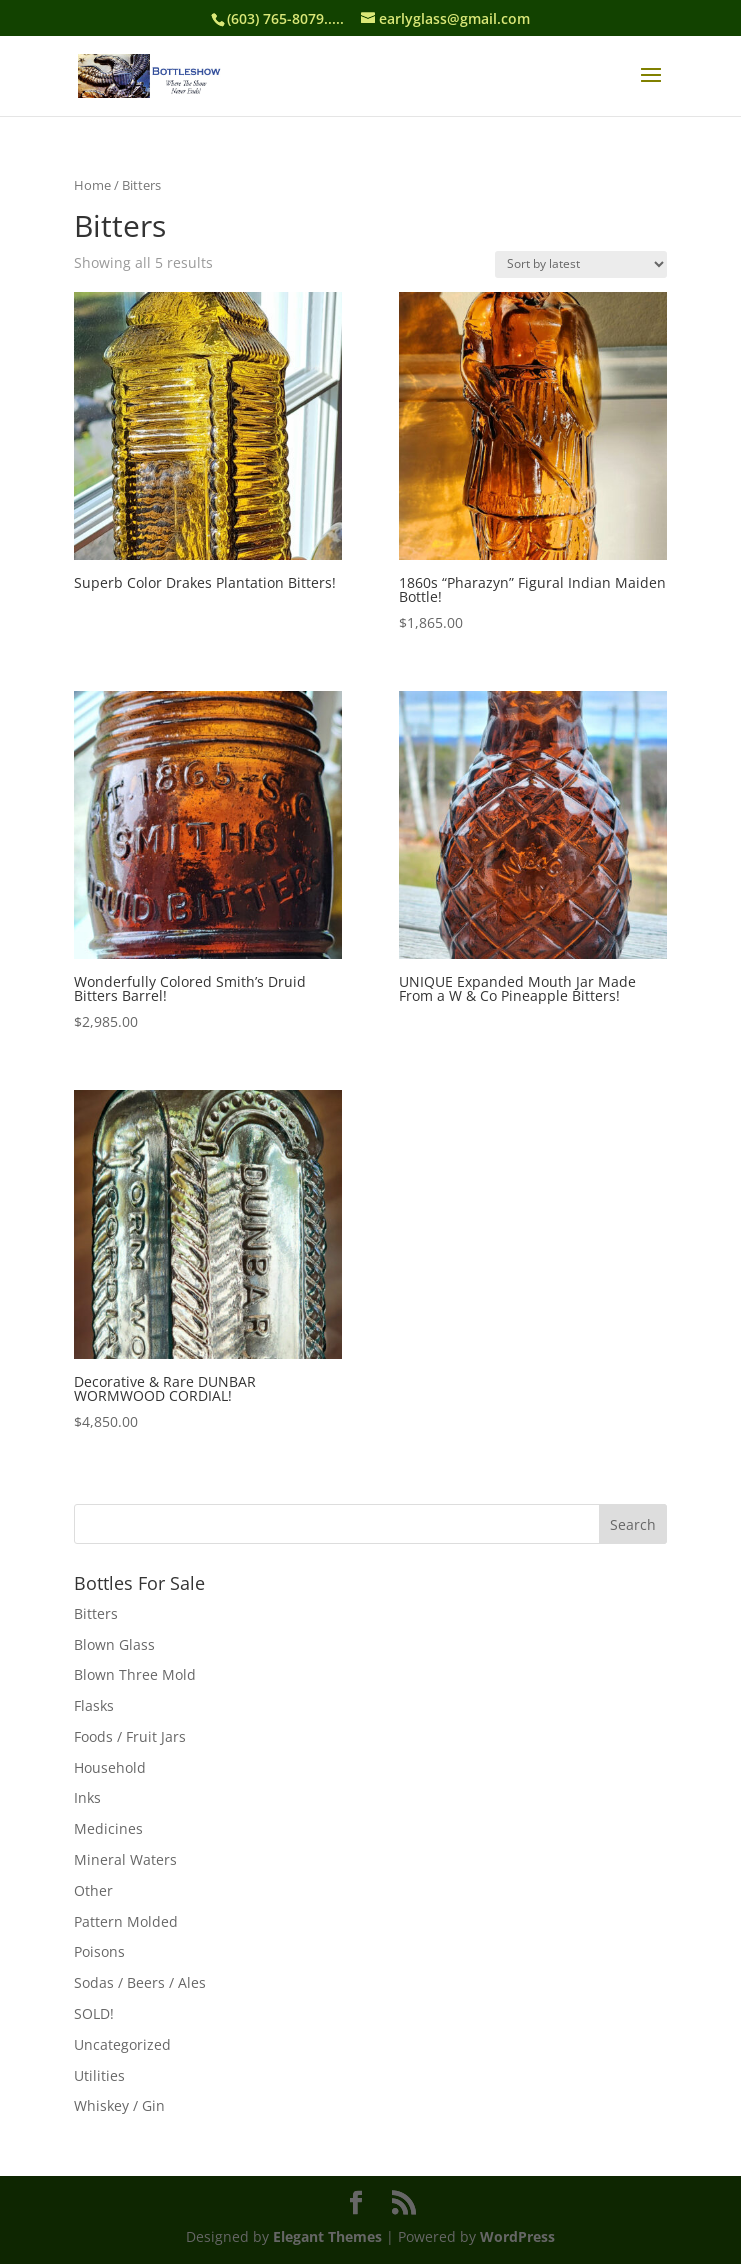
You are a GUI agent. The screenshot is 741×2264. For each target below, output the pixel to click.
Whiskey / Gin (119, 2105)
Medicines (108, 1828)
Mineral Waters (125, 1859)
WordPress (517, 2236)
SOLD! (94, 2013)
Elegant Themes (327, 2236)
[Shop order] (581, 264)
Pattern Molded (126, 1921)
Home (92, 185)
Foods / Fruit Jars (130, 1736)
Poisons (99, 1951)
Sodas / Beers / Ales (140, 1982)
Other (93, 1890)
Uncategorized (122, 2044)
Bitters (96, 1613)
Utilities (99, 2075)
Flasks (94, 1705)
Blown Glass (114, 1644)
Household (110, 1767)
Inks (87, 1797)
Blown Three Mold (135, 1674)
